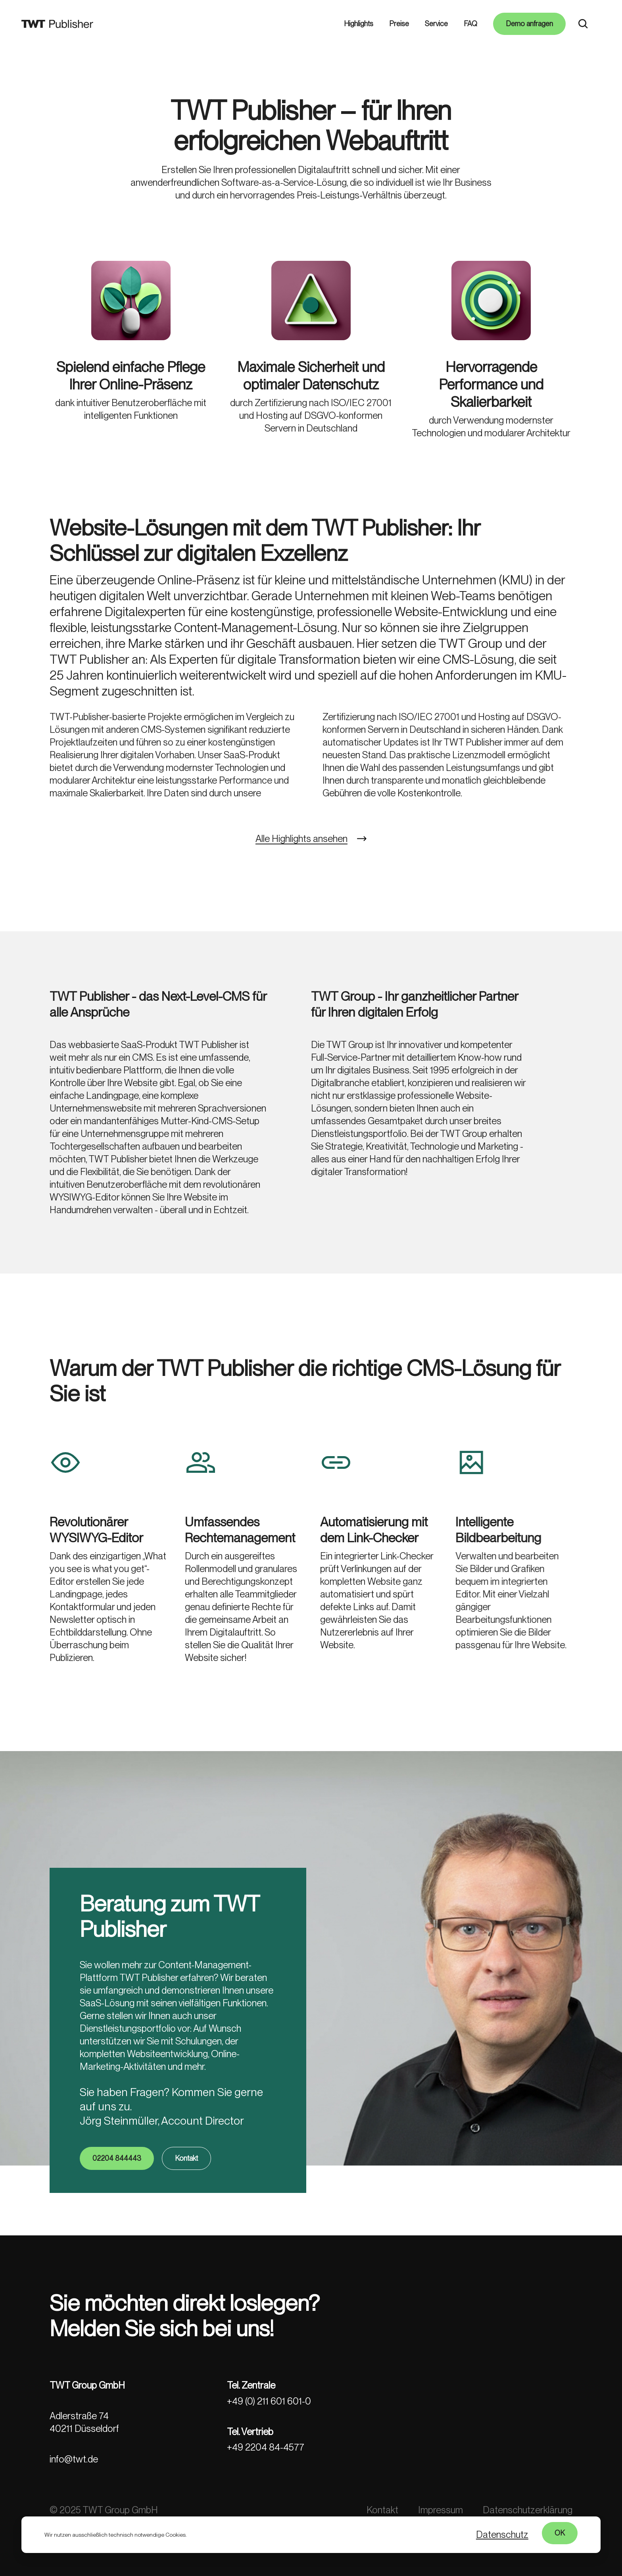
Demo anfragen (529, 23)
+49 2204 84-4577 (265, 2447)
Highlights (358, 23)
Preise (399, 23)
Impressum (440, 2510)
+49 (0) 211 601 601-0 (269, 2401)
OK (560, 2533)
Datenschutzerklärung (527, 2510)
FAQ (470, 23)
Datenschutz (502, 2534)
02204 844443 (116, 2209)
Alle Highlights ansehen (301, 889)
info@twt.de (74, 2459)
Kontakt (186, 2209)
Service (436, 23)
